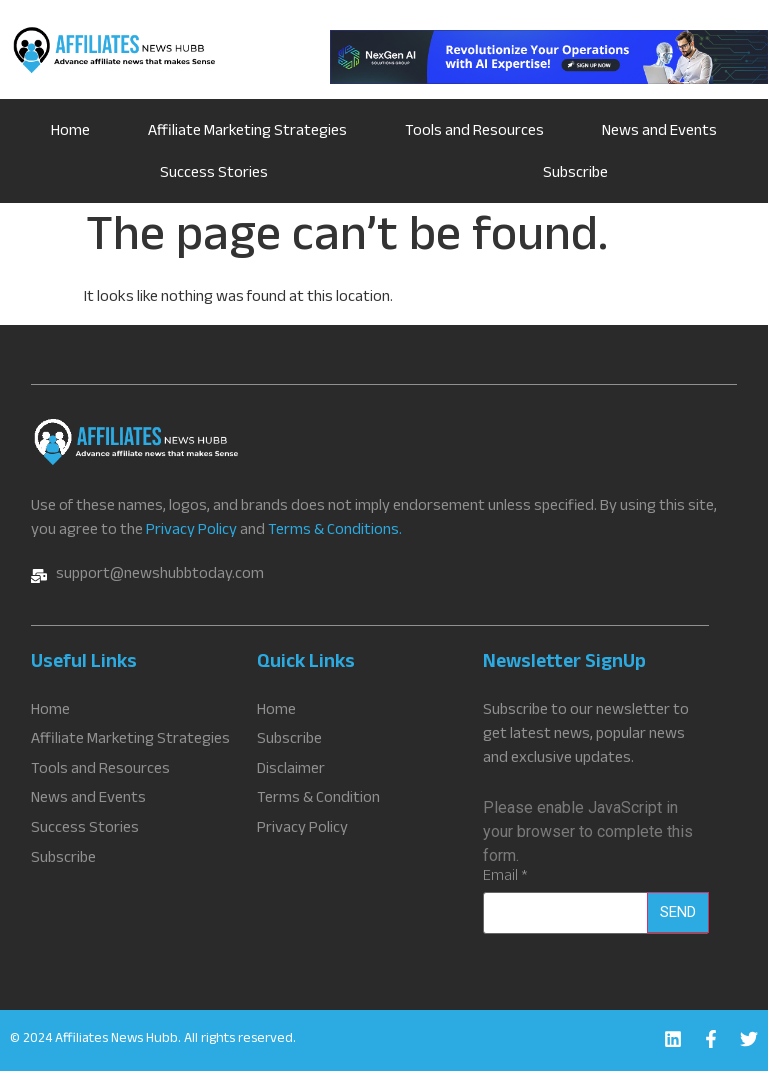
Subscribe (575, 174)
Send (678, 912)
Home (70, 132)
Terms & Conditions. (335, 531)
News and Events (659, 132)
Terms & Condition (318, 799)
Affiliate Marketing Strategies (247, 132)
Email (505, 878)
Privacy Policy (191, 531)
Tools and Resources (474, 132)
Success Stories (214, 174)
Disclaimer (291, 770)
